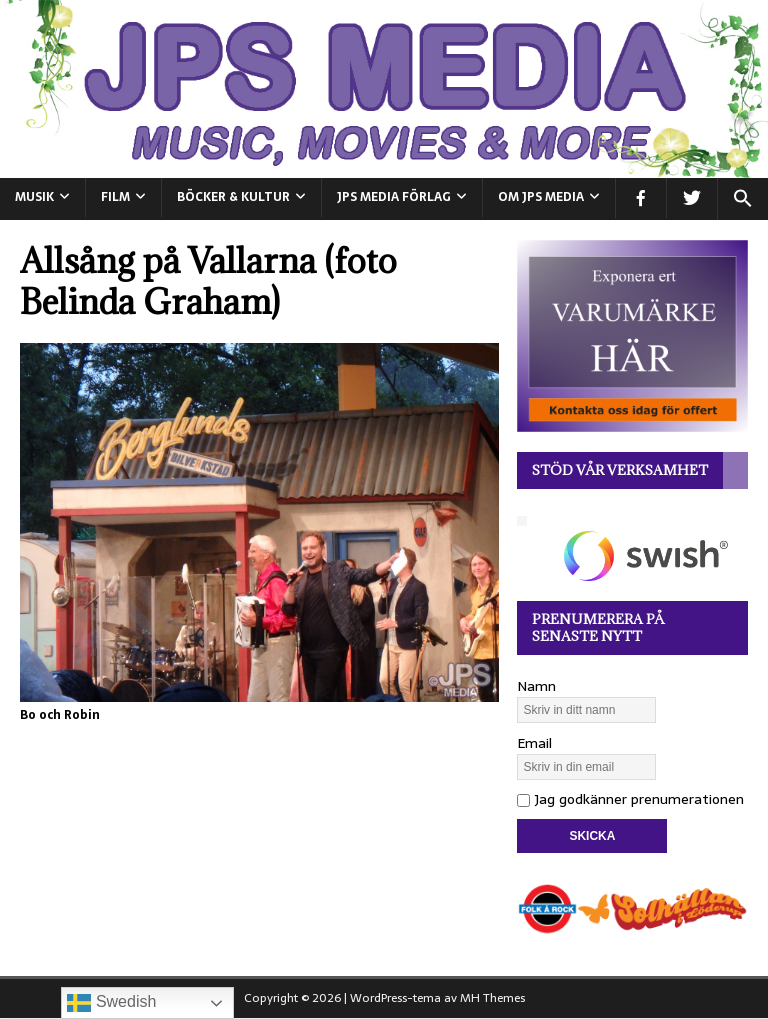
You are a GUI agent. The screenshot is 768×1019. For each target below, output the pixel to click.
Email (534, 743)
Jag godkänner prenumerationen (630, 799)
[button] (742, 199)
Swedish (111, 1003)
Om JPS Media (541, 197)
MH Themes (492, 998)
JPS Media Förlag (394, 197)
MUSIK (34, 197)
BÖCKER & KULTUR (233, 197)
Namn (536, 686)
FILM (115, 197)
